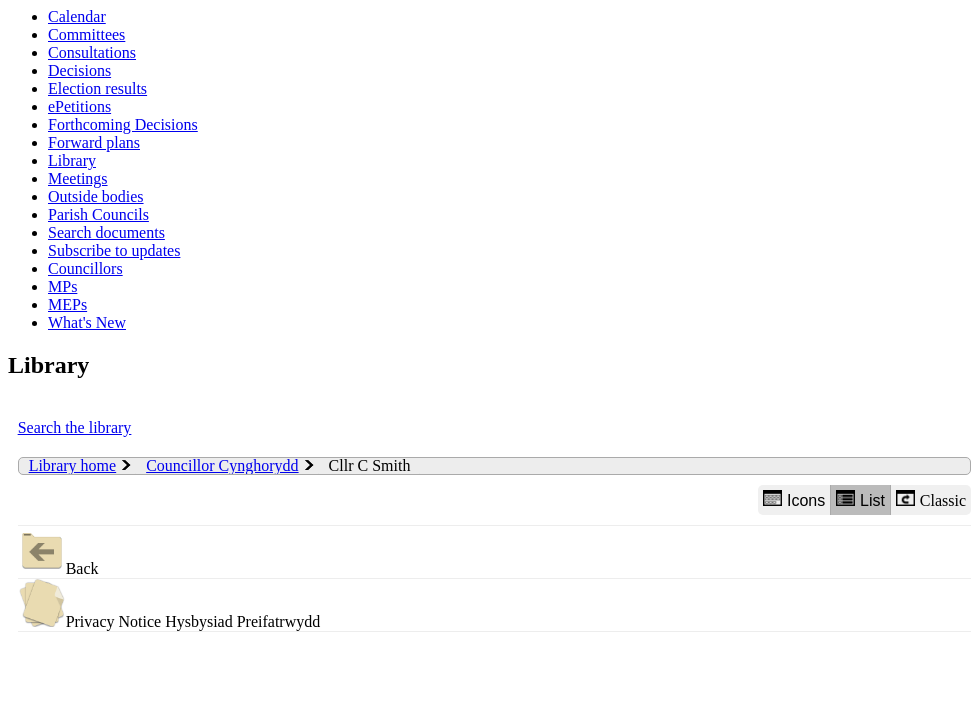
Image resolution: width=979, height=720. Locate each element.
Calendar (77, 16)
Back (58, 551)
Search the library (75, 427)
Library (72, 160)
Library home (73, 465)
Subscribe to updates (114, 250)
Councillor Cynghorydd (222, 465)
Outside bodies (96, 196)
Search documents (106, 232)
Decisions (79, 70)
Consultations (92, 52)
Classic (931, 499)
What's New (87, 322)
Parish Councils (98, 214)
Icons (794, 499)
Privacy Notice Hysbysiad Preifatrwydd (169, 604)
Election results (97, 88)
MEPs (67, 304)
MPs (62, 286)
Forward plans (94, 142)
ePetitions (79, 106)
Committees (86, 34)
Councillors (85, 268)
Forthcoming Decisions (123, 124)
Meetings (78, 178)
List (860, 499)
